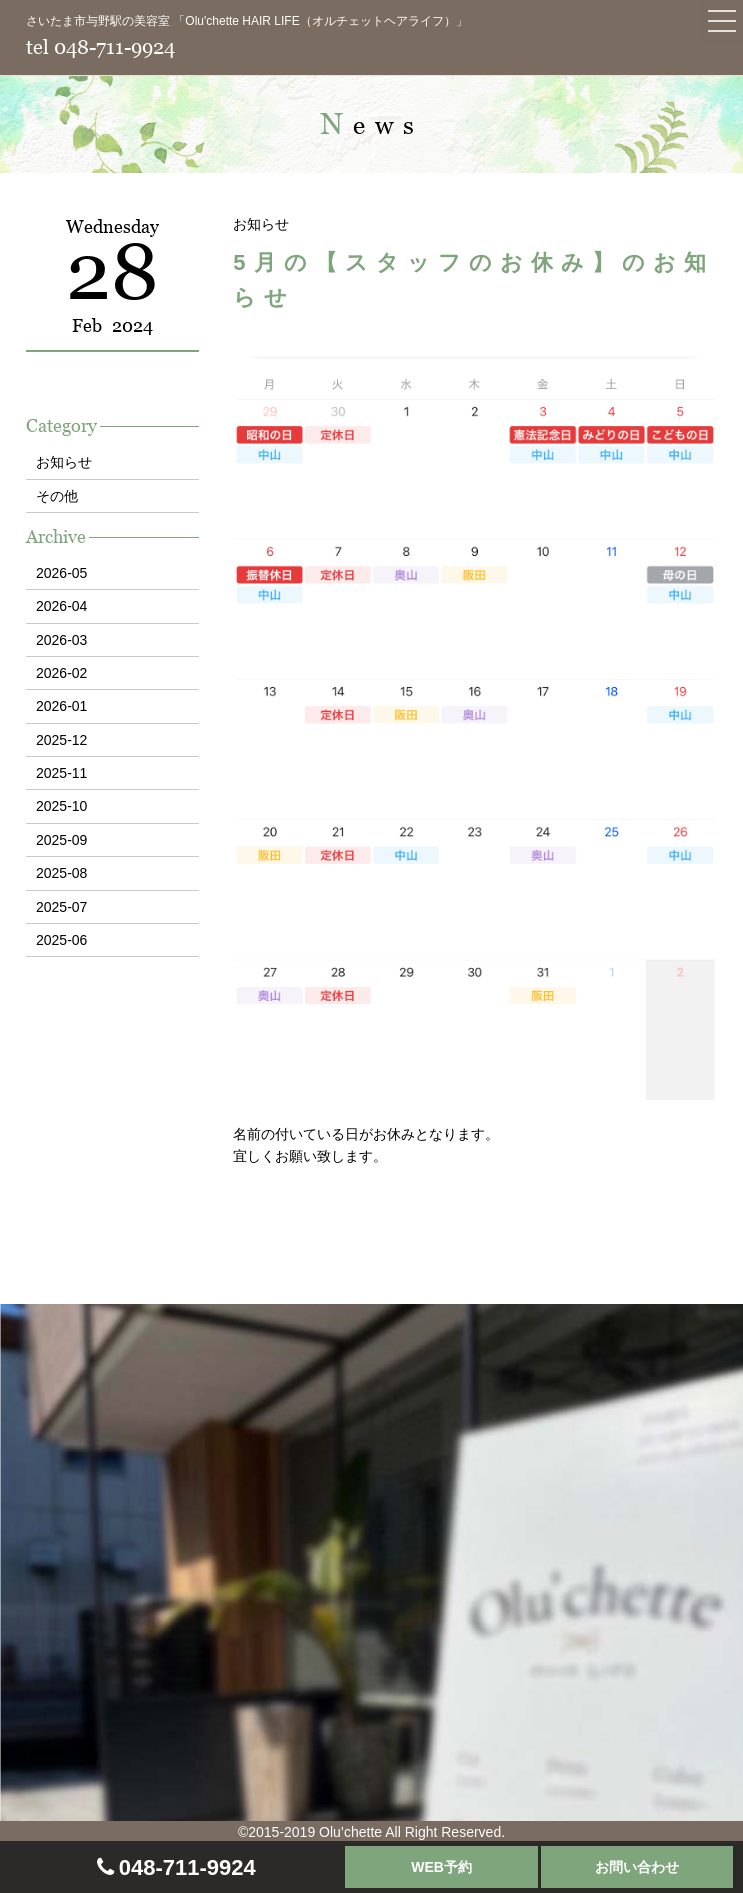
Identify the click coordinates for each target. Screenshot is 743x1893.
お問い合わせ (637, 1867)
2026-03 (61, 640)
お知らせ (64, 462)
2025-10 (61, 806)
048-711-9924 (187, 1867)
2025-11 (61, 773)
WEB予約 (441, 1867)
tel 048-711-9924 (100, 47)
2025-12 (61, 740)
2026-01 (61, 706)
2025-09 (61, 840)
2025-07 (61, 907)
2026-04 (61, 606)
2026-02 (61, 673)
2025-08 (61, 873)
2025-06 (61, 940)
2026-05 (61, 573)
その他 (57, 496)
